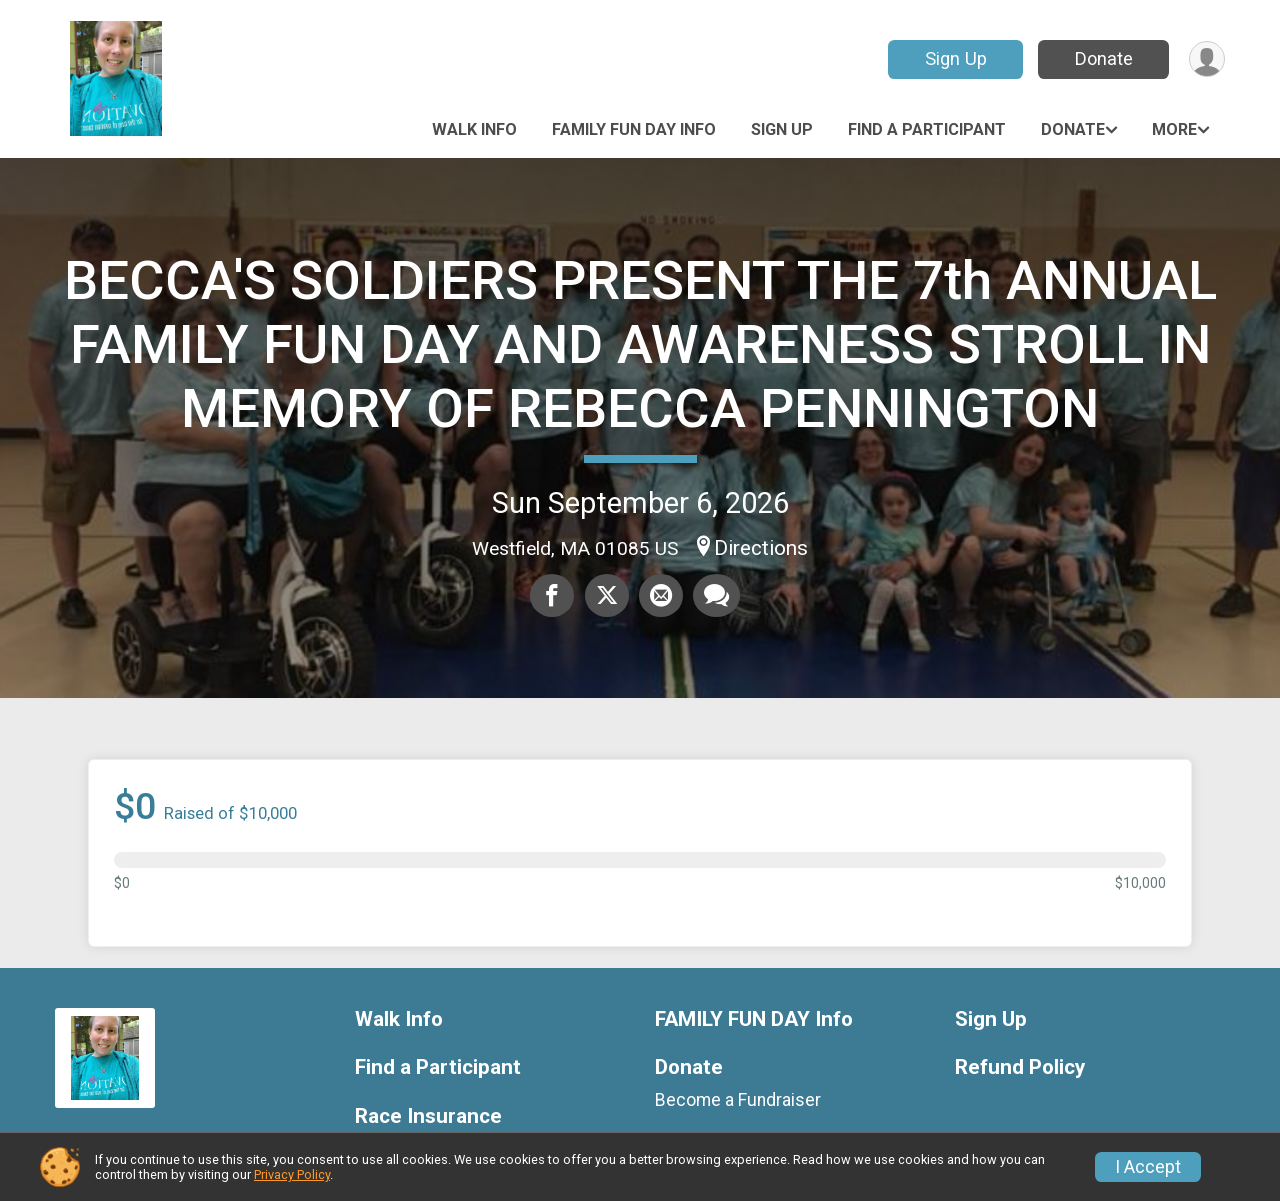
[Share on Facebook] (553, 596)
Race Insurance (428, 1116)
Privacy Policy (292, 1174)
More (1174, 129)
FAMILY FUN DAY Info (634, 129)
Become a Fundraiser (738, 1100)
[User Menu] (1206, 59)
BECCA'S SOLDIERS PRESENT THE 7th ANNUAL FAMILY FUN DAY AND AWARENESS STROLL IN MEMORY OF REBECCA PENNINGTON (640, 345)
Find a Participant (927, 129)
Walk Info (474, 129)
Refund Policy (1020, 1067)
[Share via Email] (661, 596)
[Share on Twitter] (607, 596)
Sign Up (955, 58)
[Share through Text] (716, 596)
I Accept (1148, 1167)
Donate (1103, 58)
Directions (761, 548)
